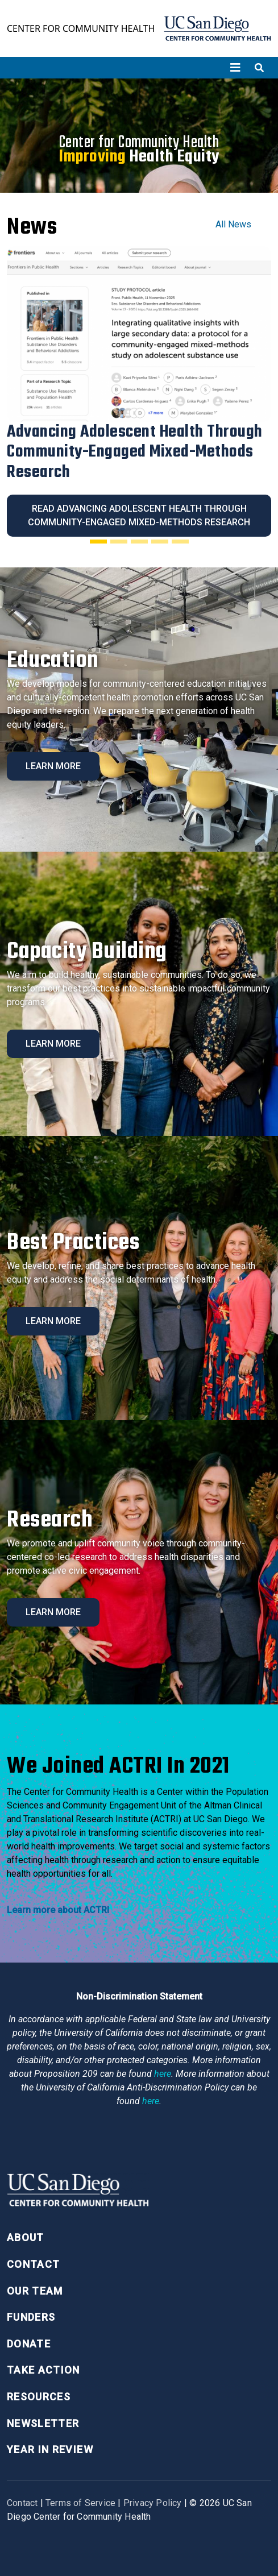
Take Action (43, 2370)
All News (233, 224)
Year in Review (50, 2449)
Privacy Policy (152, 2503)
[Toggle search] (259, 67)
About (25, 2237)
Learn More (53, 766)
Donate (29, 2344)
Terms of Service (80, 2503)
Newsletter (43, 2423)
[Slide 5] (180, 541)
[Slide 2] (118, 541)
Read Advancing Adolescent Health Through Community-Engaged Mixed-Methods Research (139, 515)
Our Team (35, 2291)
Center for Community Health (81, 28)
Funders (31, 2317)
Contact (33, 2264)
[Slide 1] (98, 541)
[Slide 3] (139, 541)
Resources (38, 2397)
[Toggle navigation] (235, 68)
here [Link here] (162, 2073)
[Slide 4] (159, 541)
